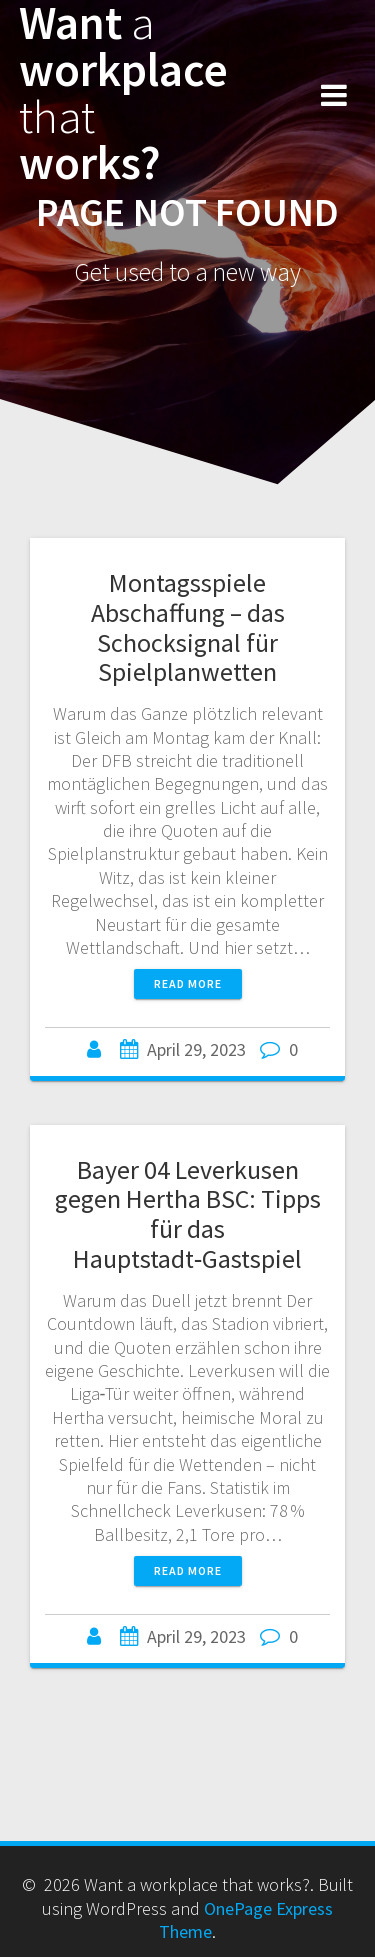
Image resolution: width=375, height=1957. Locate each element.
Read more (188, 983)
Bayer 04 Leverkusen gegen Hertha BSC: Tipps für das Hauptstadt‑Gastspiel (188, 1214)
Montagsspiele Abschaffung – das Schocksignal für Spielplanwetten (188, 627)
